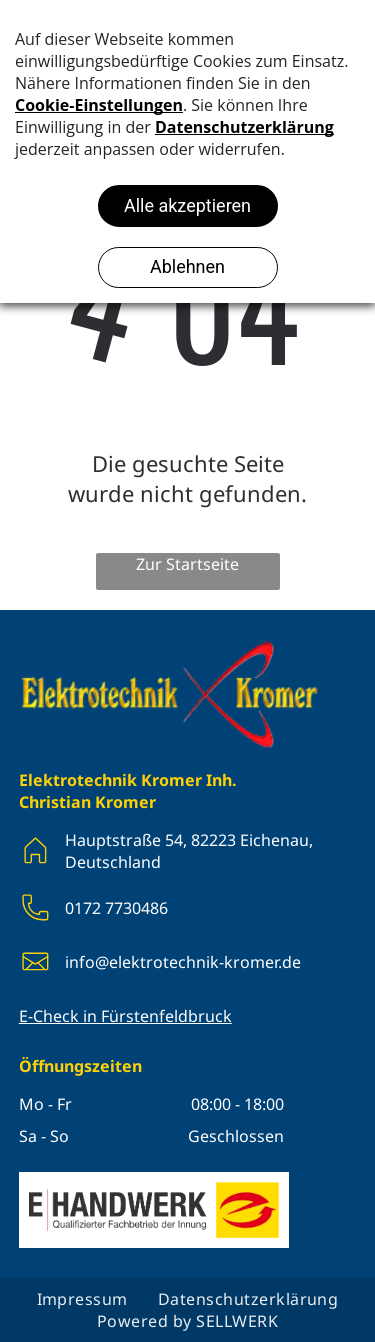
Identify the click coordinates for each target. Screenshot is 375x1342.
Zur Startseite (187, 564)
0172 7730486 (116, 908)
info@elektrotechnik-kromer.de (183, 962)
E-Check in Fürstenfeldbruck (125, 1016)
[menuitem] (82, 1299)
